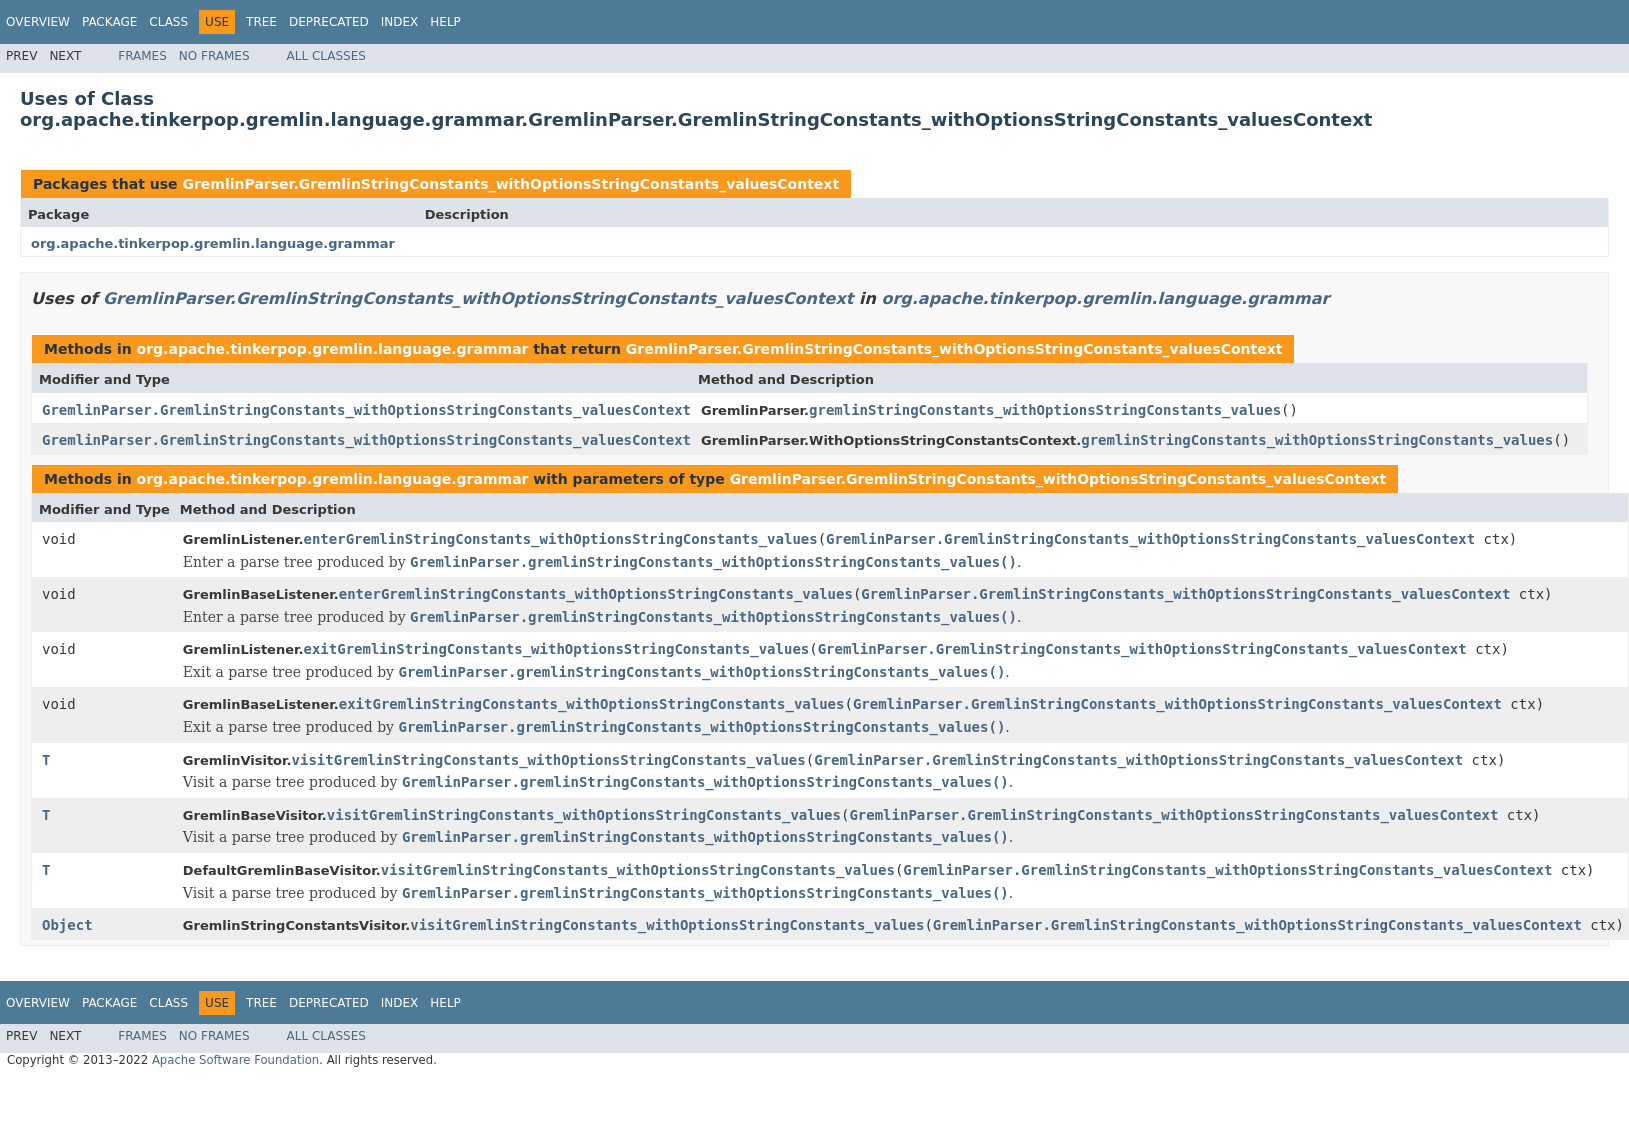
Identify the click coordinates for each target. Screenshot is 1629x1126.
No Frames (214, 56)
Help (445, 22)
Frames (142, 56)
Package (109, 22)
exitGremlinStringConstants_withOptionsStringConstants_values (557, 649)
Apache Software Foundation (235, 1060)
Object (67, 925)
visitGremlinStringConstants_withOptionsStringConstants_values (549, 760)
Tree (261, 22)
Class (168, 22)
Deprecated (329, 22)
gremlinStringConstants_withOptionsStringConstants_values (1045, 410)
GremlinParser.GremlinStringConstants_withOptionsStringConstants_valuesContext (510, 184)
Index (400, 22)
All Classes (326, 56)
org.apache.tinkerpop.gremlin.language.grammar (213, 243)
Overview (38, 22)
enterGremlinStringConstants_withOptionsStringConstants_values (561, 539)
